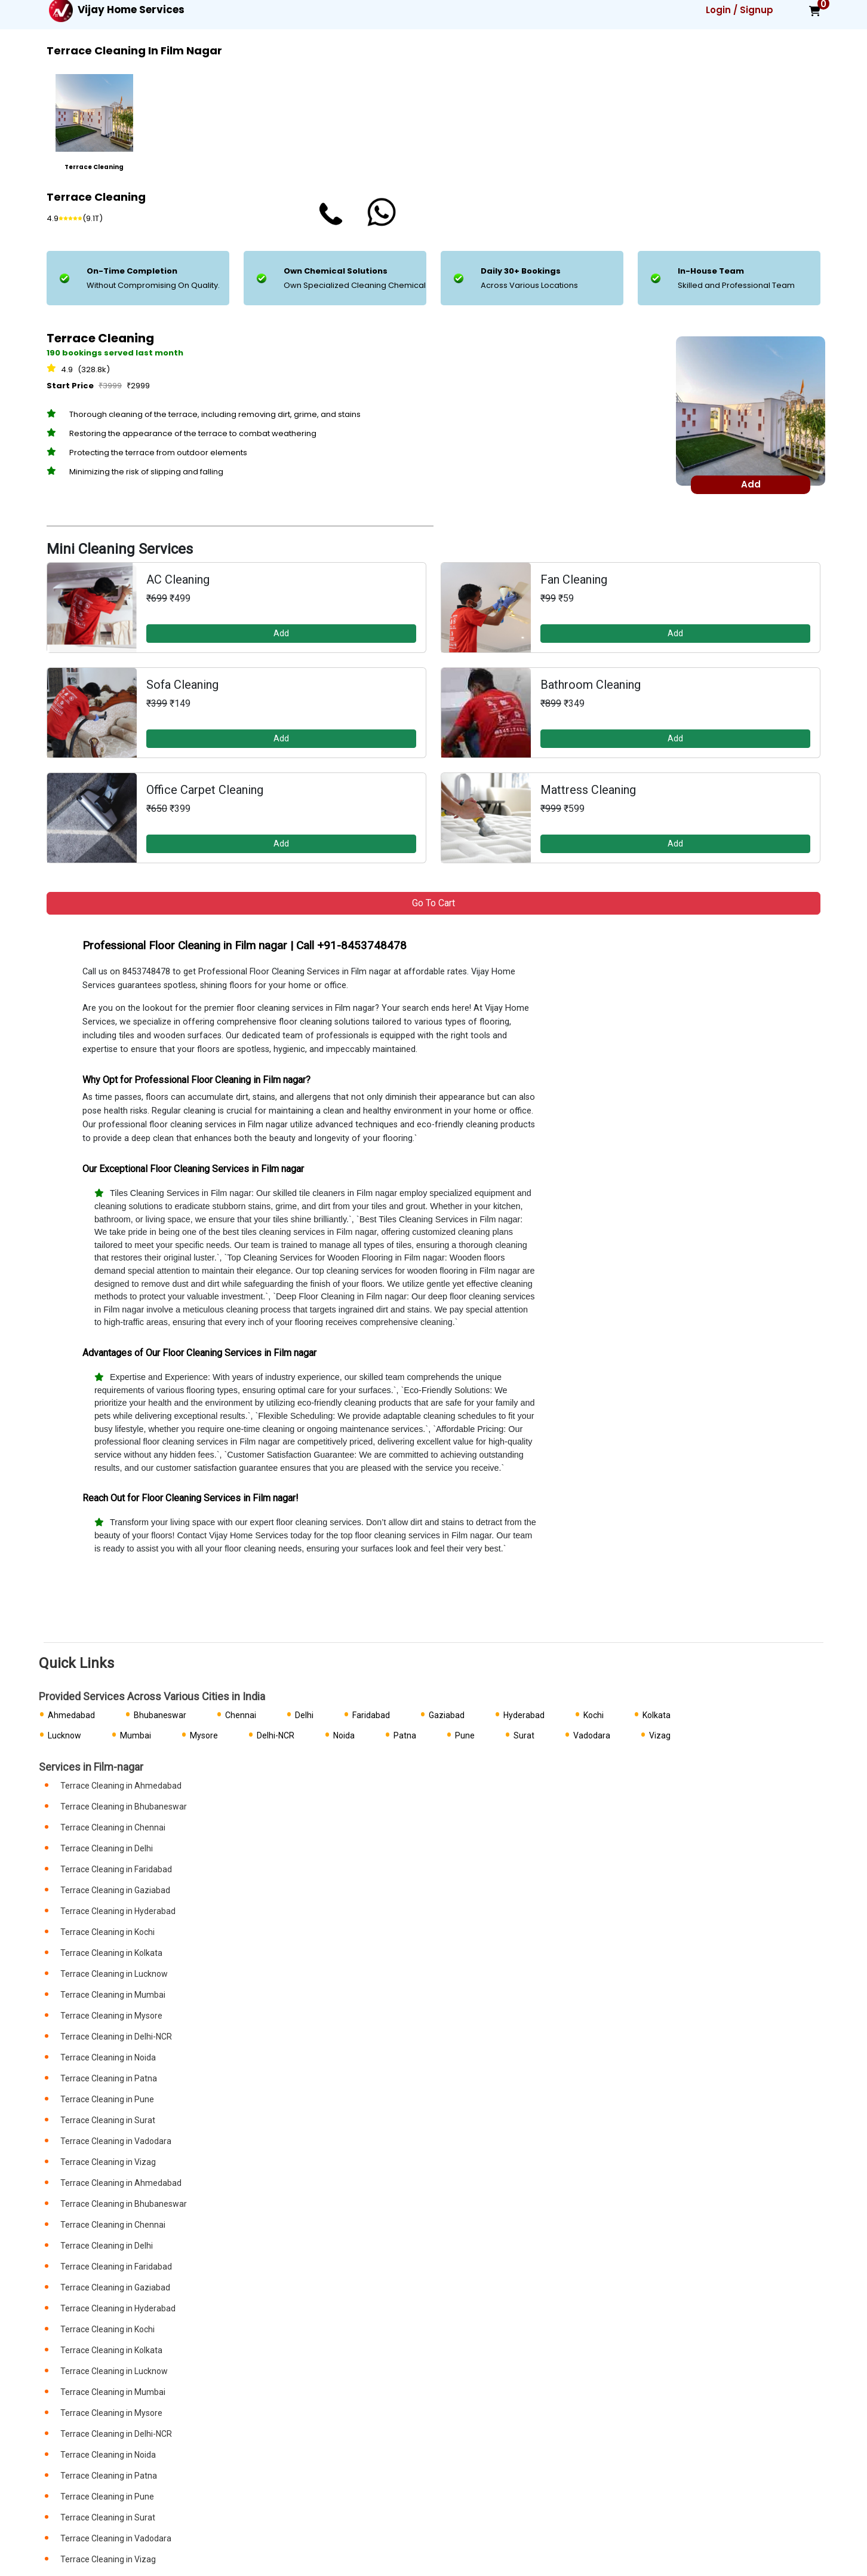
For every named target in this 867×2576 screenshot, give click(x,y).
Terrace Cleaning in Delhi (106, 1848)
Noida (344, 1735)
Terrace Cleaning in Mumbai (112, 1995)
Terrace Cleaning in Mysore (111, 2015)
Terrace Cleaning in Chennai (112, 1827)
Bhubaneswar (160, 1715)
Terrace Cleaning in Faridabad (116, 1869)
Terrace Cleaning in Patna (108, 2078)
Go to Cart (433, 903)
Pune (465, 1735)
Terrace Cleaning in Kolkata (111, 1953)
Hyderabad (524, 1715)
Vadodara (591, 1735)
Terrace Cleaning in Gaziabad (115, 1890)
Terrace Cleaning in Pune (107, 2099)
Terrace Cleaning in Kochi (107, 1932)
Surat (524, 1735)
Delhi (304, 1715)
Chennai (240, 1715)
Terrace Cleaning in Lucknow (114, 1974)
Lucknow (64, 1735)
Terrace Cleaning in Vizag (108, 2162)
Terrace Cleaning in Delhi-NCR (116, 2036)
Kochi (593, 1715)
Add (281, 633)
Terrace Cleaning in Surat (107, 2120)
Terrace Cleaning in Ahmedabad (121, 1785)
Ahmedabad (71, 1715)
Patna (404, 1735)
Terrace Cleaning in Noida (108, 2057)
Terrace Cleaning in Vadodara (115, 2141)
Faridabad (371, 1715)
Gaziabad (447, 1715)
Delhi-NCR (275, 1735)
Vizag (660, 1735)
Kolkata (656, 1715)
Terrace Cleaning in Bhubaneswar (123, 1806)
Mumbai (135, 1735)
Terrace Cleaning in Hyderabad (118, 1911)
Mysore (204, 1735)
